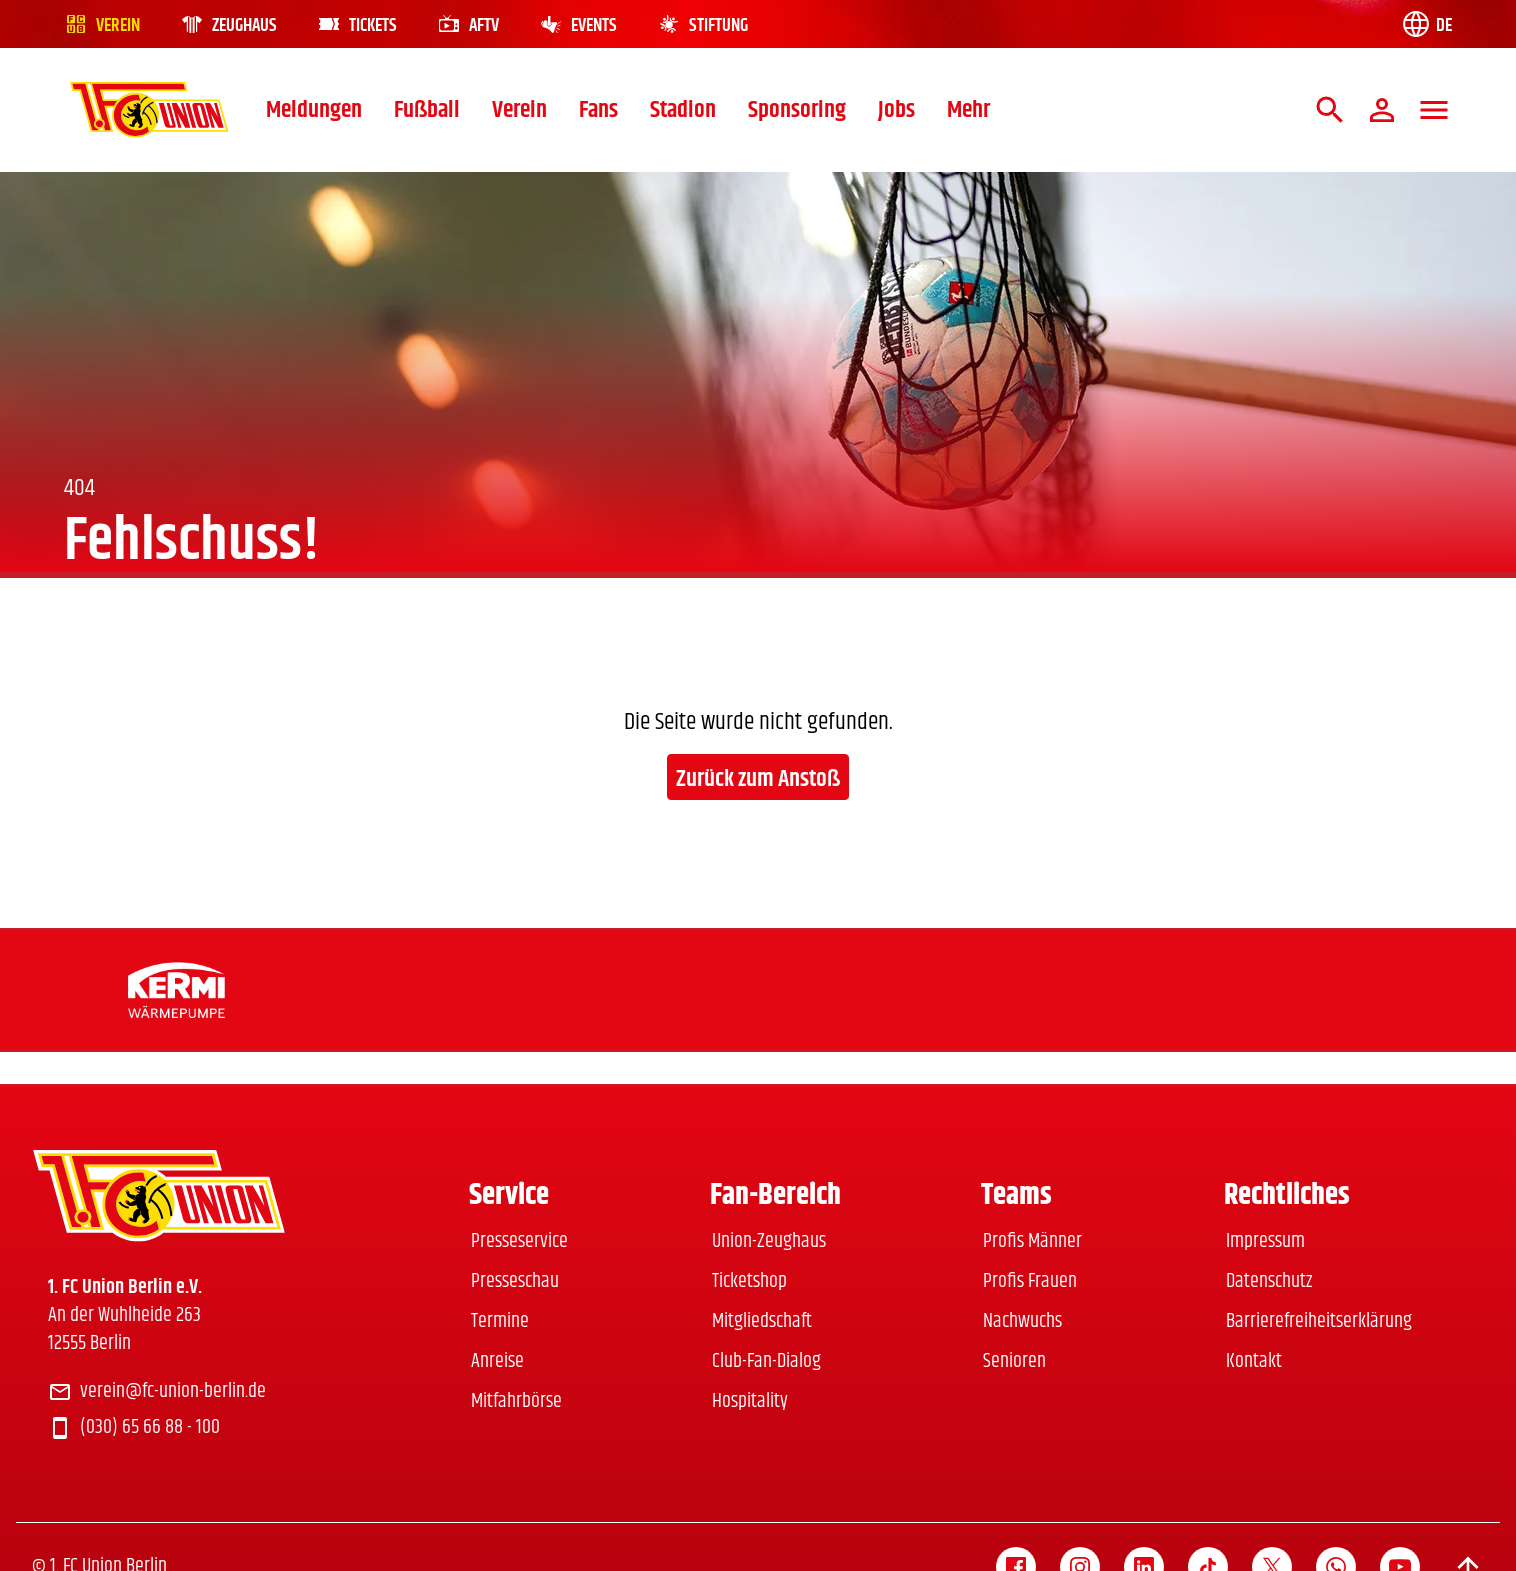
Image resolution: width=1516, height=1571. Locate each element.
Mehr (968, 110)
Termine (500, 1321)
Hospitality (750, 1401)
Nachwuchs (1022, 1321)
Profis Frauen (1030, 1281)
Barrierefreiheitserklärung (1319, 1321)
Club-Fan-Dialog (766, 1361)
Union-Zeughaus (769, 1241)
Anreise (497, 1361)
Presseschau (515, 1281)
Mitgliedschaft (762, 1321)
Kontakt (1254, 1361)
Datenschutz (1269, 1281)
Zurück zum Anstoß (758, 779)
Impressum (1265, 1241)
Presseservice (519, 1241)
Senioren (1014, 1361)
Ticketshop (749, 1281)
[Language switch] (1426, 24)
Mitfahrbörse (516, 1401)
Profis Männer (1032, 1241)
